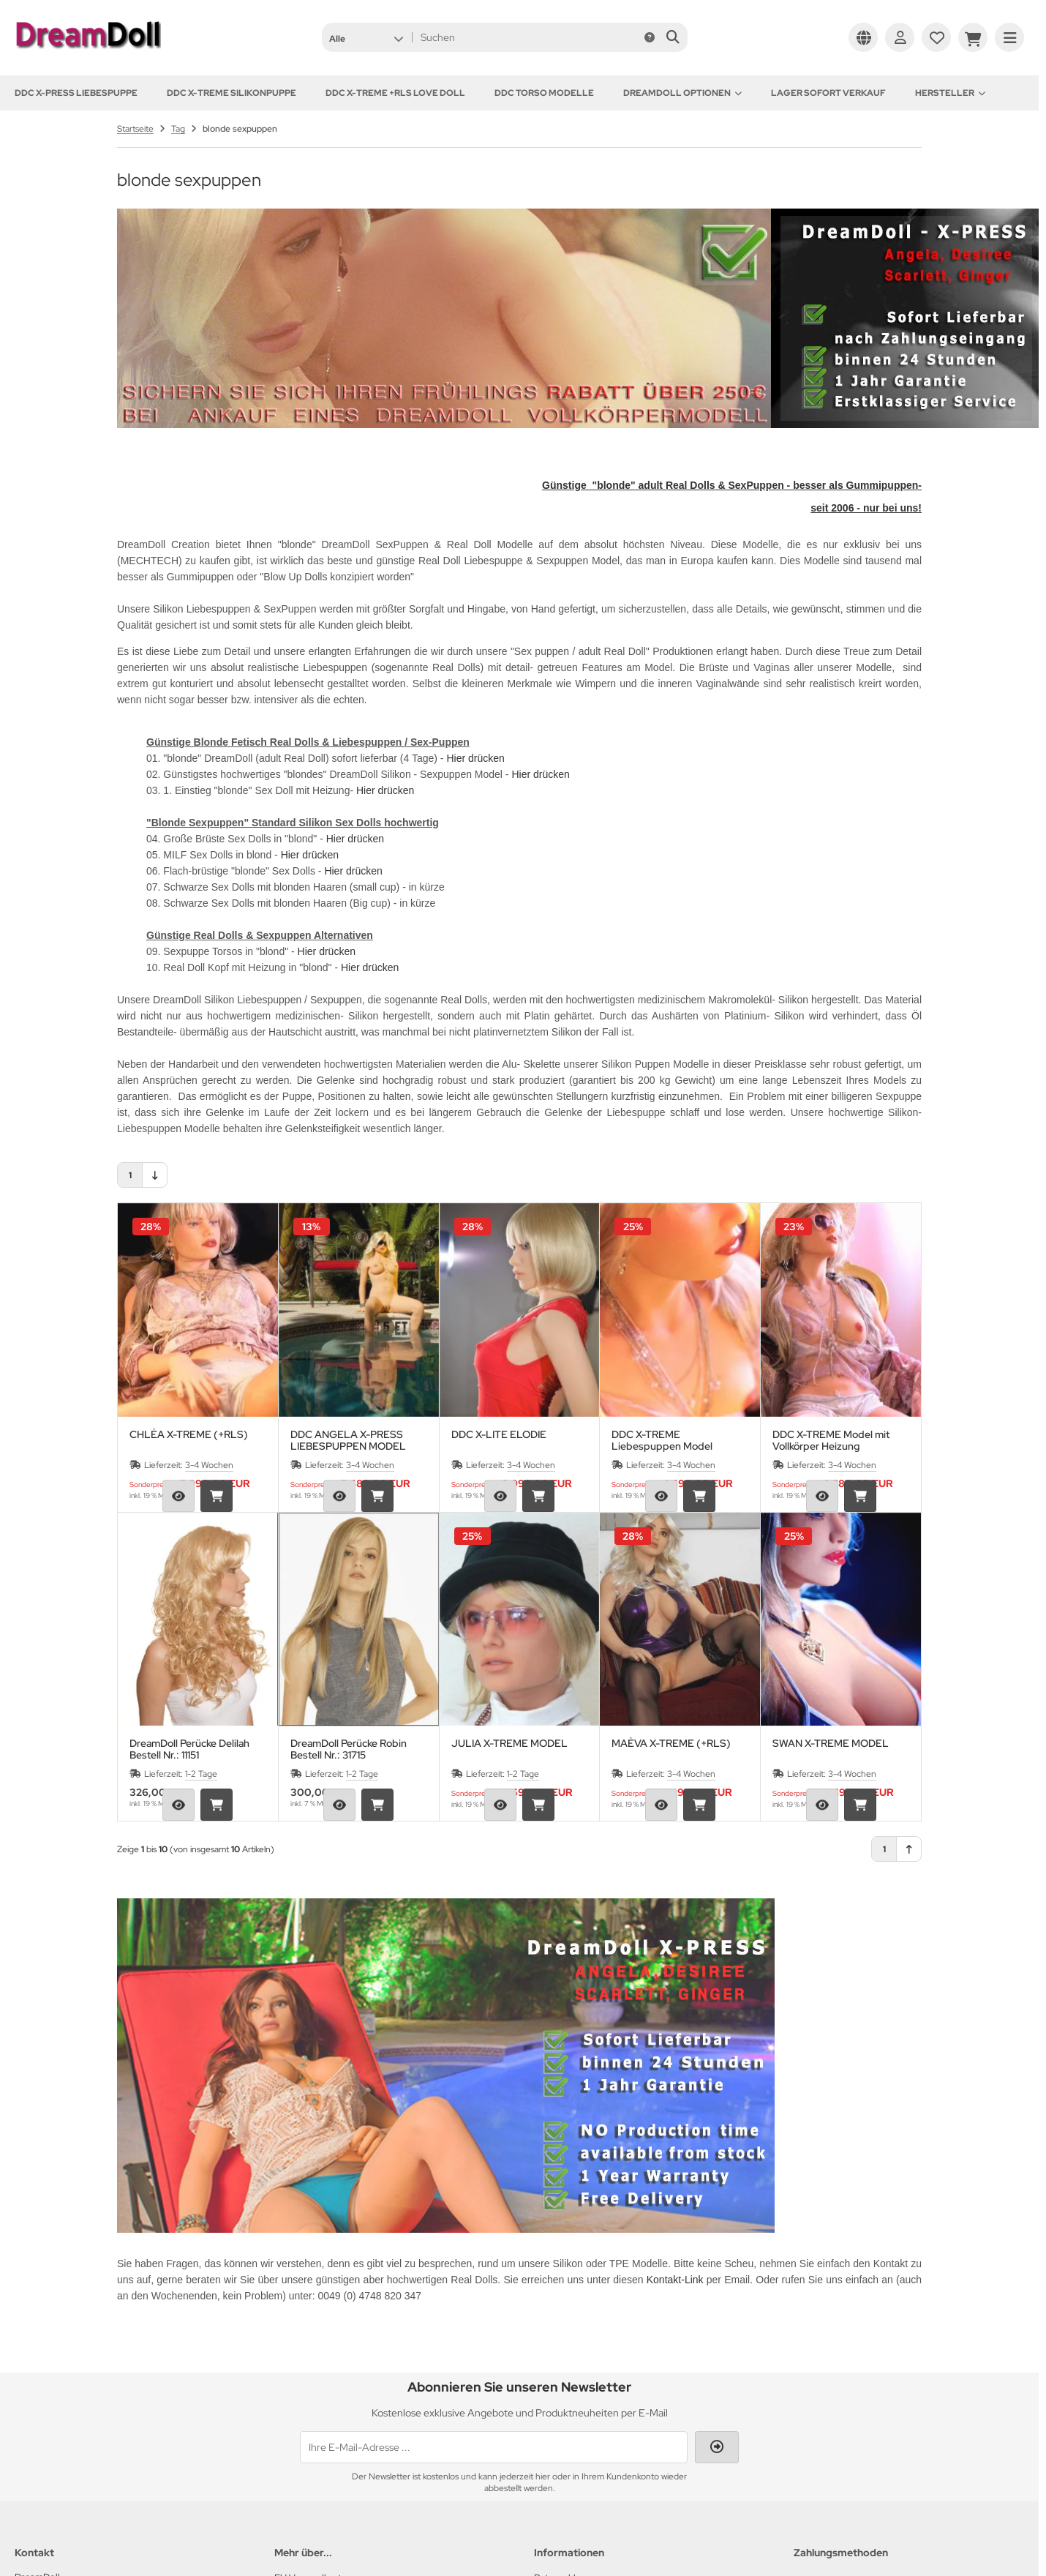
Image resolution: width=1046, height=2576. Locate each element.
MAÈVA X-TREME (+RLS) (671, 1743)
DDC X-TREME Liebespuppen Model (662, 1440)
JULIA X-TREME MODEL (509, 1743)
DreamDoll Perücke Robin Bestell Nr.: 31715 (348, 1749)
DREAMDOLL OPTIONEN (682, 93)
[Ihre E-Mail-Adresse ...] (494, 2447)
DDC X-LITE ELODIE (498, 1435)
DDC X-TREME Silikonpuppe (231, 93)
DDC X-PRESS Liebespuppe (76, 93)
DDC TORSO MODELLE (544, 93)
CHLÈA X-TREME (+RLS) (188, 1435)
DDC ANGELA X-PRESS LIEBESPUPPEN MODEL (348, 1440)
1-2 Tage (201, 1774)
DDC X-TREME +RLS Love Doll (395, 93)
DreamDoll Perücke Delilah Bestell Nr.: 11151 (189, 1749)
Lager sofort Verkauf (828, 93)
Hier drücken (475, 758)
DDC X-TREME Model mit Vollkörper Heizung (830, 1440)
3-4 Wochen (209, 1465)
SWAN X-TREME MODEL (830, 1743)
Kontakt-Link (675, 2279)
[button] (366, 37)
